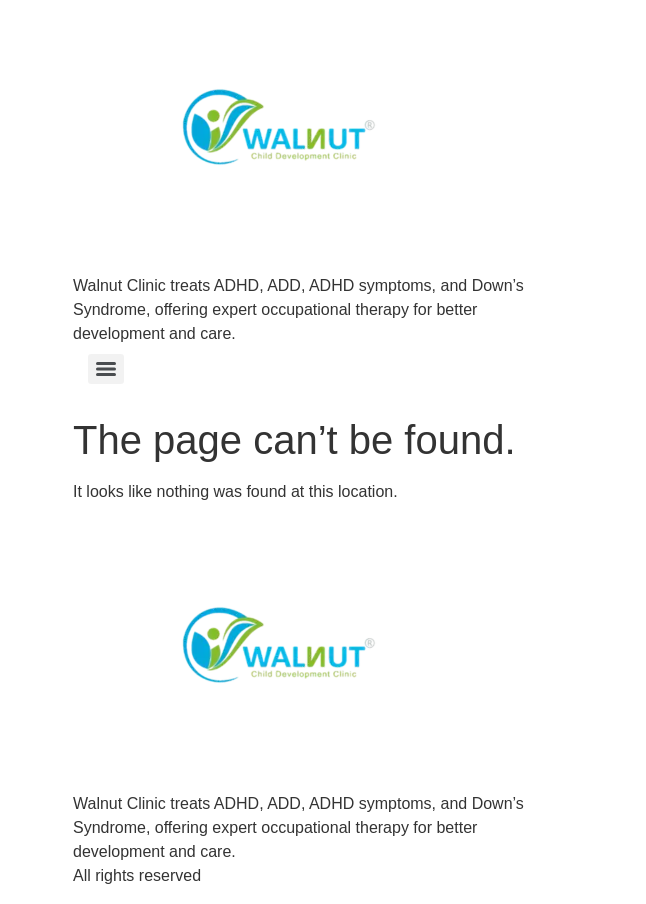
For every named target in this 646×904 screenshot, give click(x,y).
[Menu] (106, 369)
